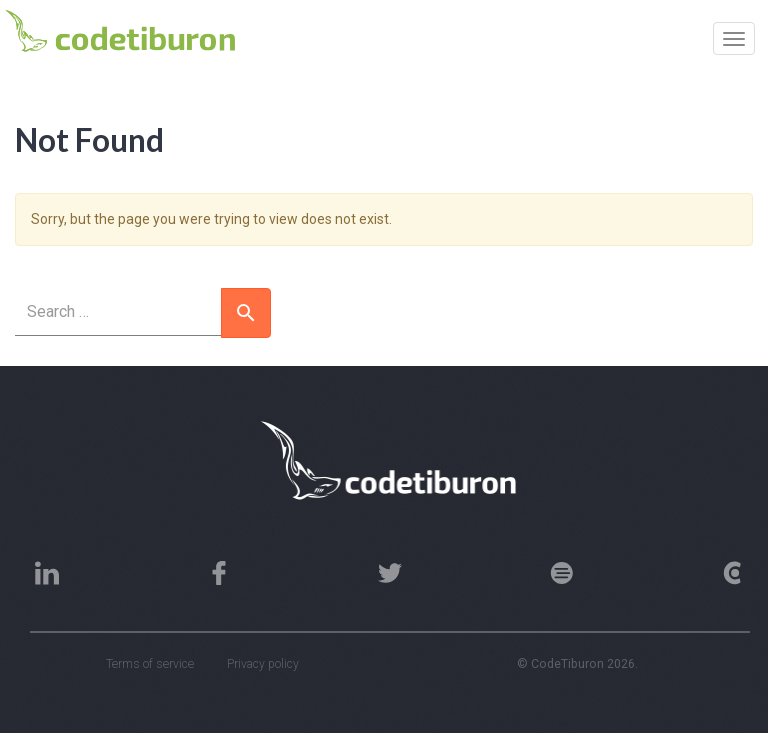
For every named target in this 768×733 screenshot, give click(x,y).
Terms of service (150, 664)
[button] (246, 313)
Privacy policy (263, 664)
